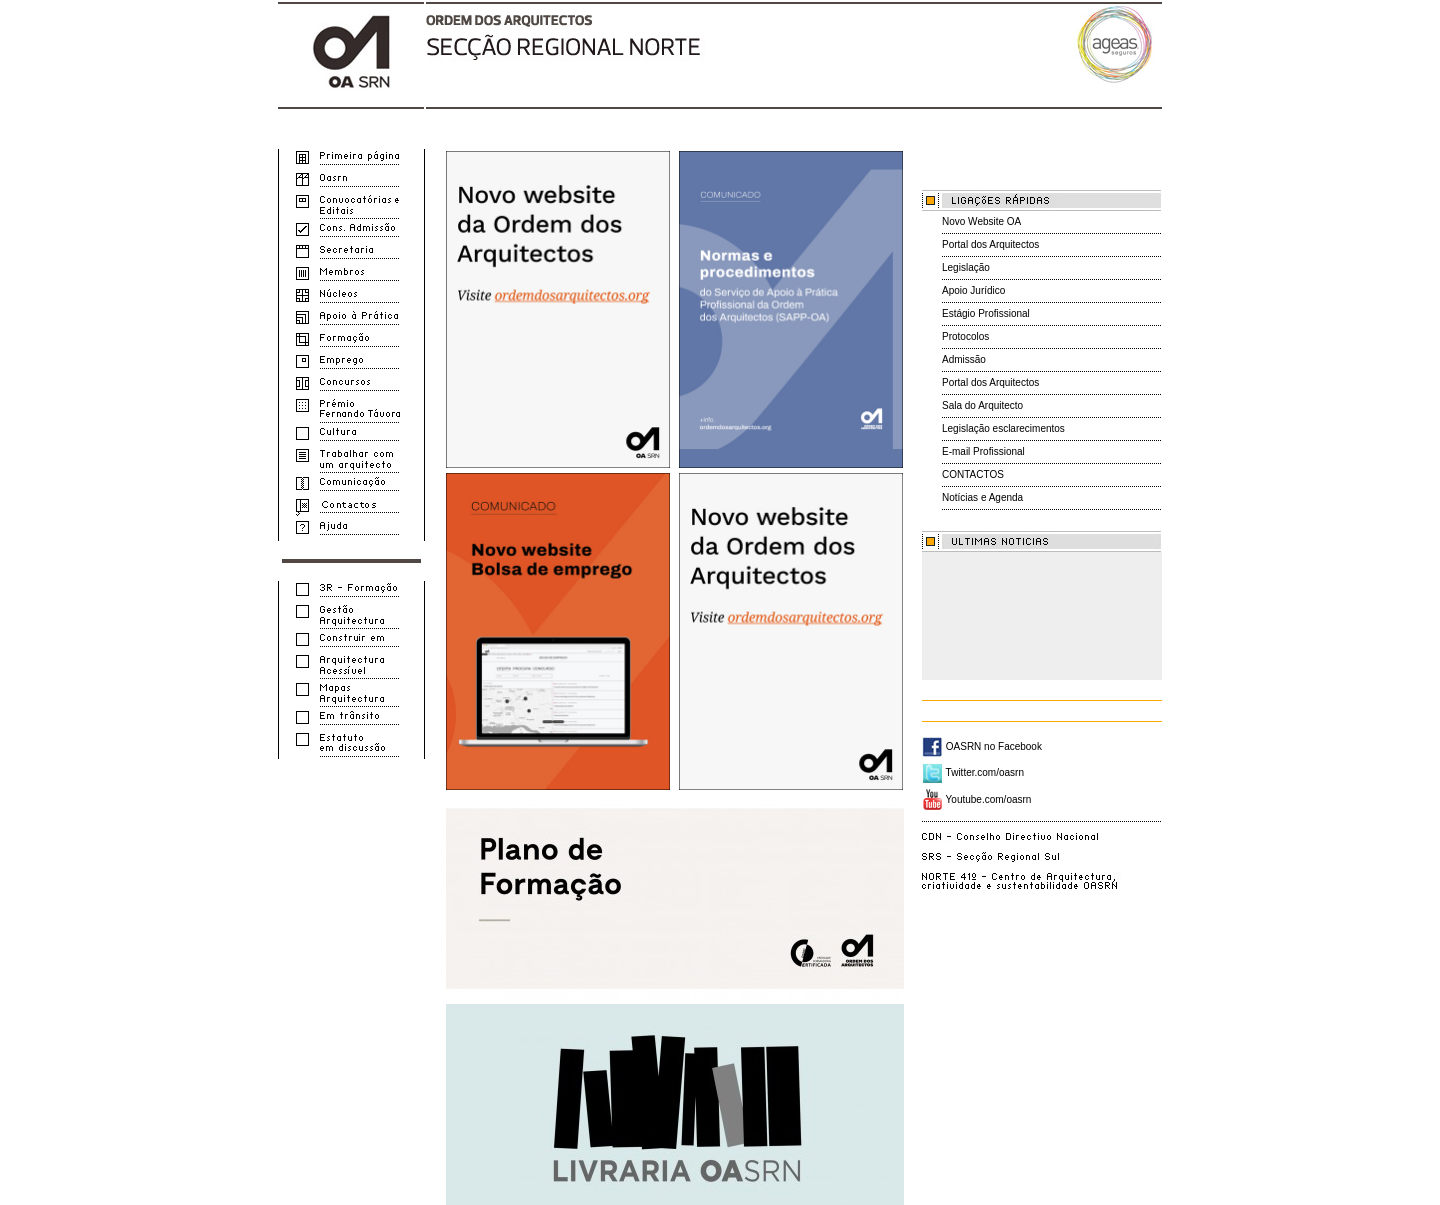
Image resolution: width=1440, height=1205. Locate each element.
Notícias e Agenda (982, 497)
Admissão (964, 359)
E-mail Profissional (983, 451)
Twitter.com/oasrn (973, 772)
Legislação (966, 267)
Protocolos (965, 336)
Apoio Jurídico (973, 290)
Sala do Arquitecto (982, 405)
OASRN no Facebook (982, 746)
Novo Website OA (981, 221)
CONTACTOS (973, 474)
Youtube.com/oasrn (976, 799)
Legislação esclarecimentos (1003, 428)
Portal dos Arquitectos (990, 244)
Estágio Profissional (986, 313)
